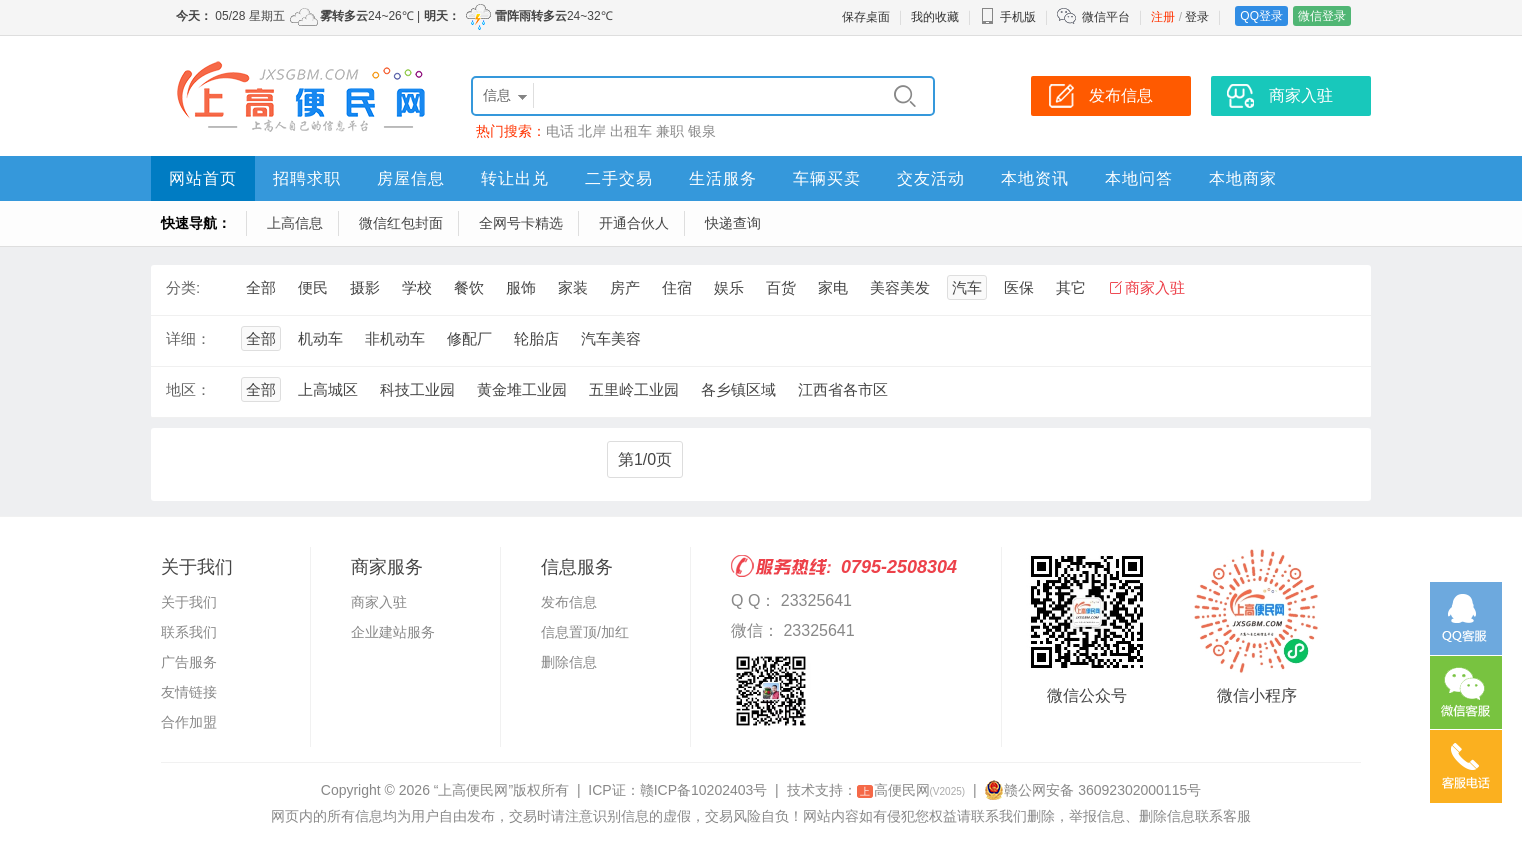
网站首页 (203, 178)
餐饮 (469, 287)
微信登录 (1322, 16)
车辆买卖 (827, 178)
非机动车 (395, 338)
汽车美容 (611, 338)
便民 (313, 287)
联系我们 (189, 632)
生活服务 (723, 178)
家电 (833, 287)
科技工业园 (417, 389)
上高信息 (295, 223)
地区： (188, 389)
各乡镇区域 (738, 389)
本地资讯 (1035, 178)
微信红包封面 (401, 223)
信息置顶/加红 (585, 632)
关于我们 (189, 602)
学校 (417, 287)
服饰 (521, 287)
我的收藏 (935, 17)
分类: (183, 287)
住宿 (677, 287)
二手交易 (619, 178)
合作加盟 (189, 722)
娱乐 (729, 287)
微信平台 (1106, 17)
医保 (1019, 287)
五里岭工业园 (634, 389)
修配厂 (469, 338)
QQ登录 (1261, 16)
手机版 (1008, 17)
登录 (1197, 17)
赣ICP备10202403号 (704, 790)
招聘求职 (307, 178)
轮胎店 (536, 338)
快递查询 (733, 223)
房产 (625, 287)
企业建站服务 (393, 632)
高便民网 (911, 790)
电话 (560, 131)
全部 (261, 287)
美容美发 (900, 287)
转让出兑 (515, 178)
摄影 (365, 287)
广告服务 (189, 662)
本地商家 (1243, 178)
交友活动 (931, 178)
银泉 (702, 131)
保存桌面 (866, 17)
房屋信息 (411, 178)
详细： (188, 338)
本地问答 (1139, 178)
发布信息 (569, 602)
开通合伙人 (634, 223)
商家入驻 (1155, 287)
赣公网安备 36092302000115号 (1092, 790)
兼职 (670, 131)
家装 (573, 287)
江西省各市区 (843, 389)
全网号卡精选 (521, 223)
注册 (1163, 17)
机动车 (320, 338)
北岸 (592, 131)
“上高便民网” (473, 790)
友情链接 (189, 692)
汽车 (967, 287)
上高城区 (328, 389)
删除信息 (569, 662)
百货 (781, 287)
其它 (1071, 287)
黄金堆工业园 (522, 389)
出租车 (631, 131)
